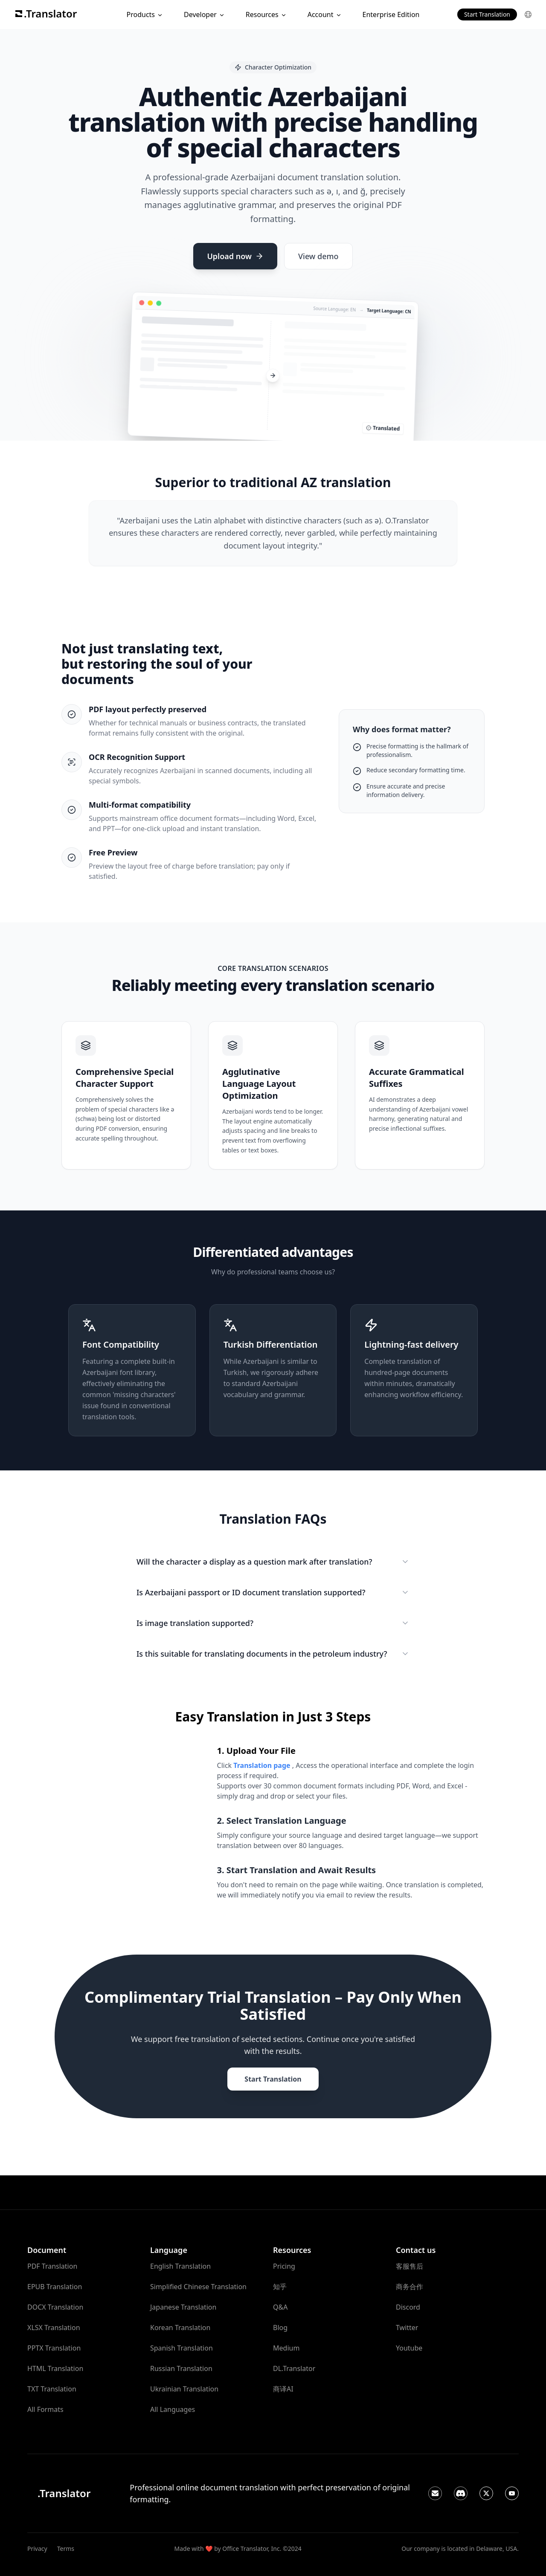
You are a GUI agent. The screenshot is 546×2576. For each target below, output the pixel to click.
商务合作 (409, 2286)
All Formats (45, 2409)
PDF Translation (52, 2266)
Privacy (37, 2548)
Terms (65, 2548)
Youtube (409, 2348)
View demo (318, 256)
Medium (286, 2348)
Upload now (235, 256)
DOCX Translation (55, 2307)
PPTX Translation (54, 2348)
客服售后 (409, 2266)
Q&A (280, 2307)
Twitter (407, 2327)
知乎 (280, 2286)
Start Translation (487, 14)
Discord (408, 2307)
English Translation (180, 2266)
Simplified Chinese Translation (198, 2286)
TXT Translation (51, 2389)
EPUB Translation (54, 2286)
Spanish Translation (181, 2348)
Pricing (284, 2266)
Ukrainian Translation (184, 2389)
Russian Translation (181, 2368)
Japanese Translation (183, 2307)
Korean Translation (180, 2327)
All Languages (172, 2409)
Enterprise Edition (391, 14)
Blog (280, 2327)
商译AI (283, 2389)
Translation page (262, 1765)
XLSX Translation (53, 2327)
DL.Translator (294, 2368)
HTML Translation (55, 2368)
